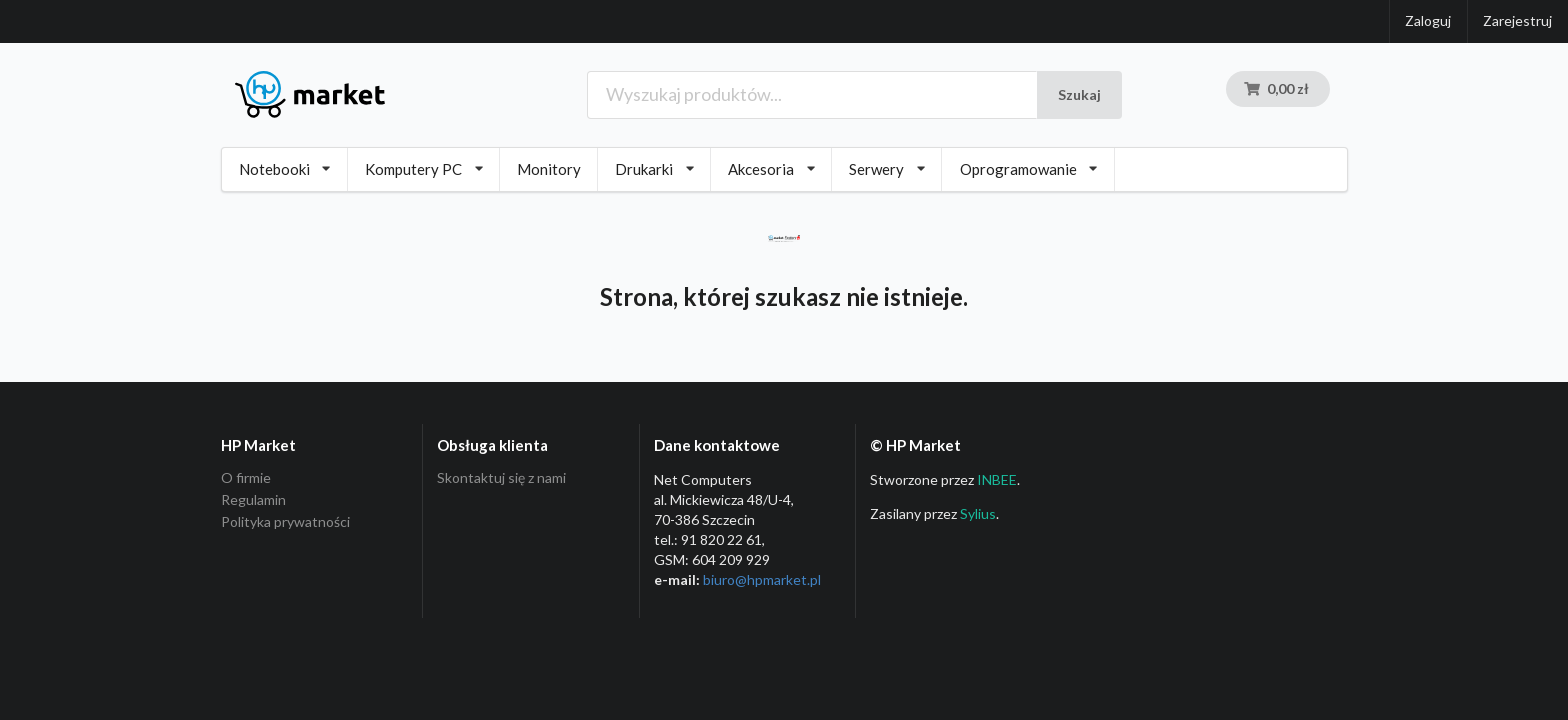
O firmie (246, 478)
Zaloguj (1428, 20)
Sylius (978, 513)
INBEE (997, 479)
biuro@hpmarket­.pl (762, 579)
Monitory (549, 169)
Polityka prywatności (285, 521)
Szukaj (1079, 94)
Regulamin (253, 499)
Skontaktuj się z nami (501, 478)
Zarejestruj (1517, 20)
